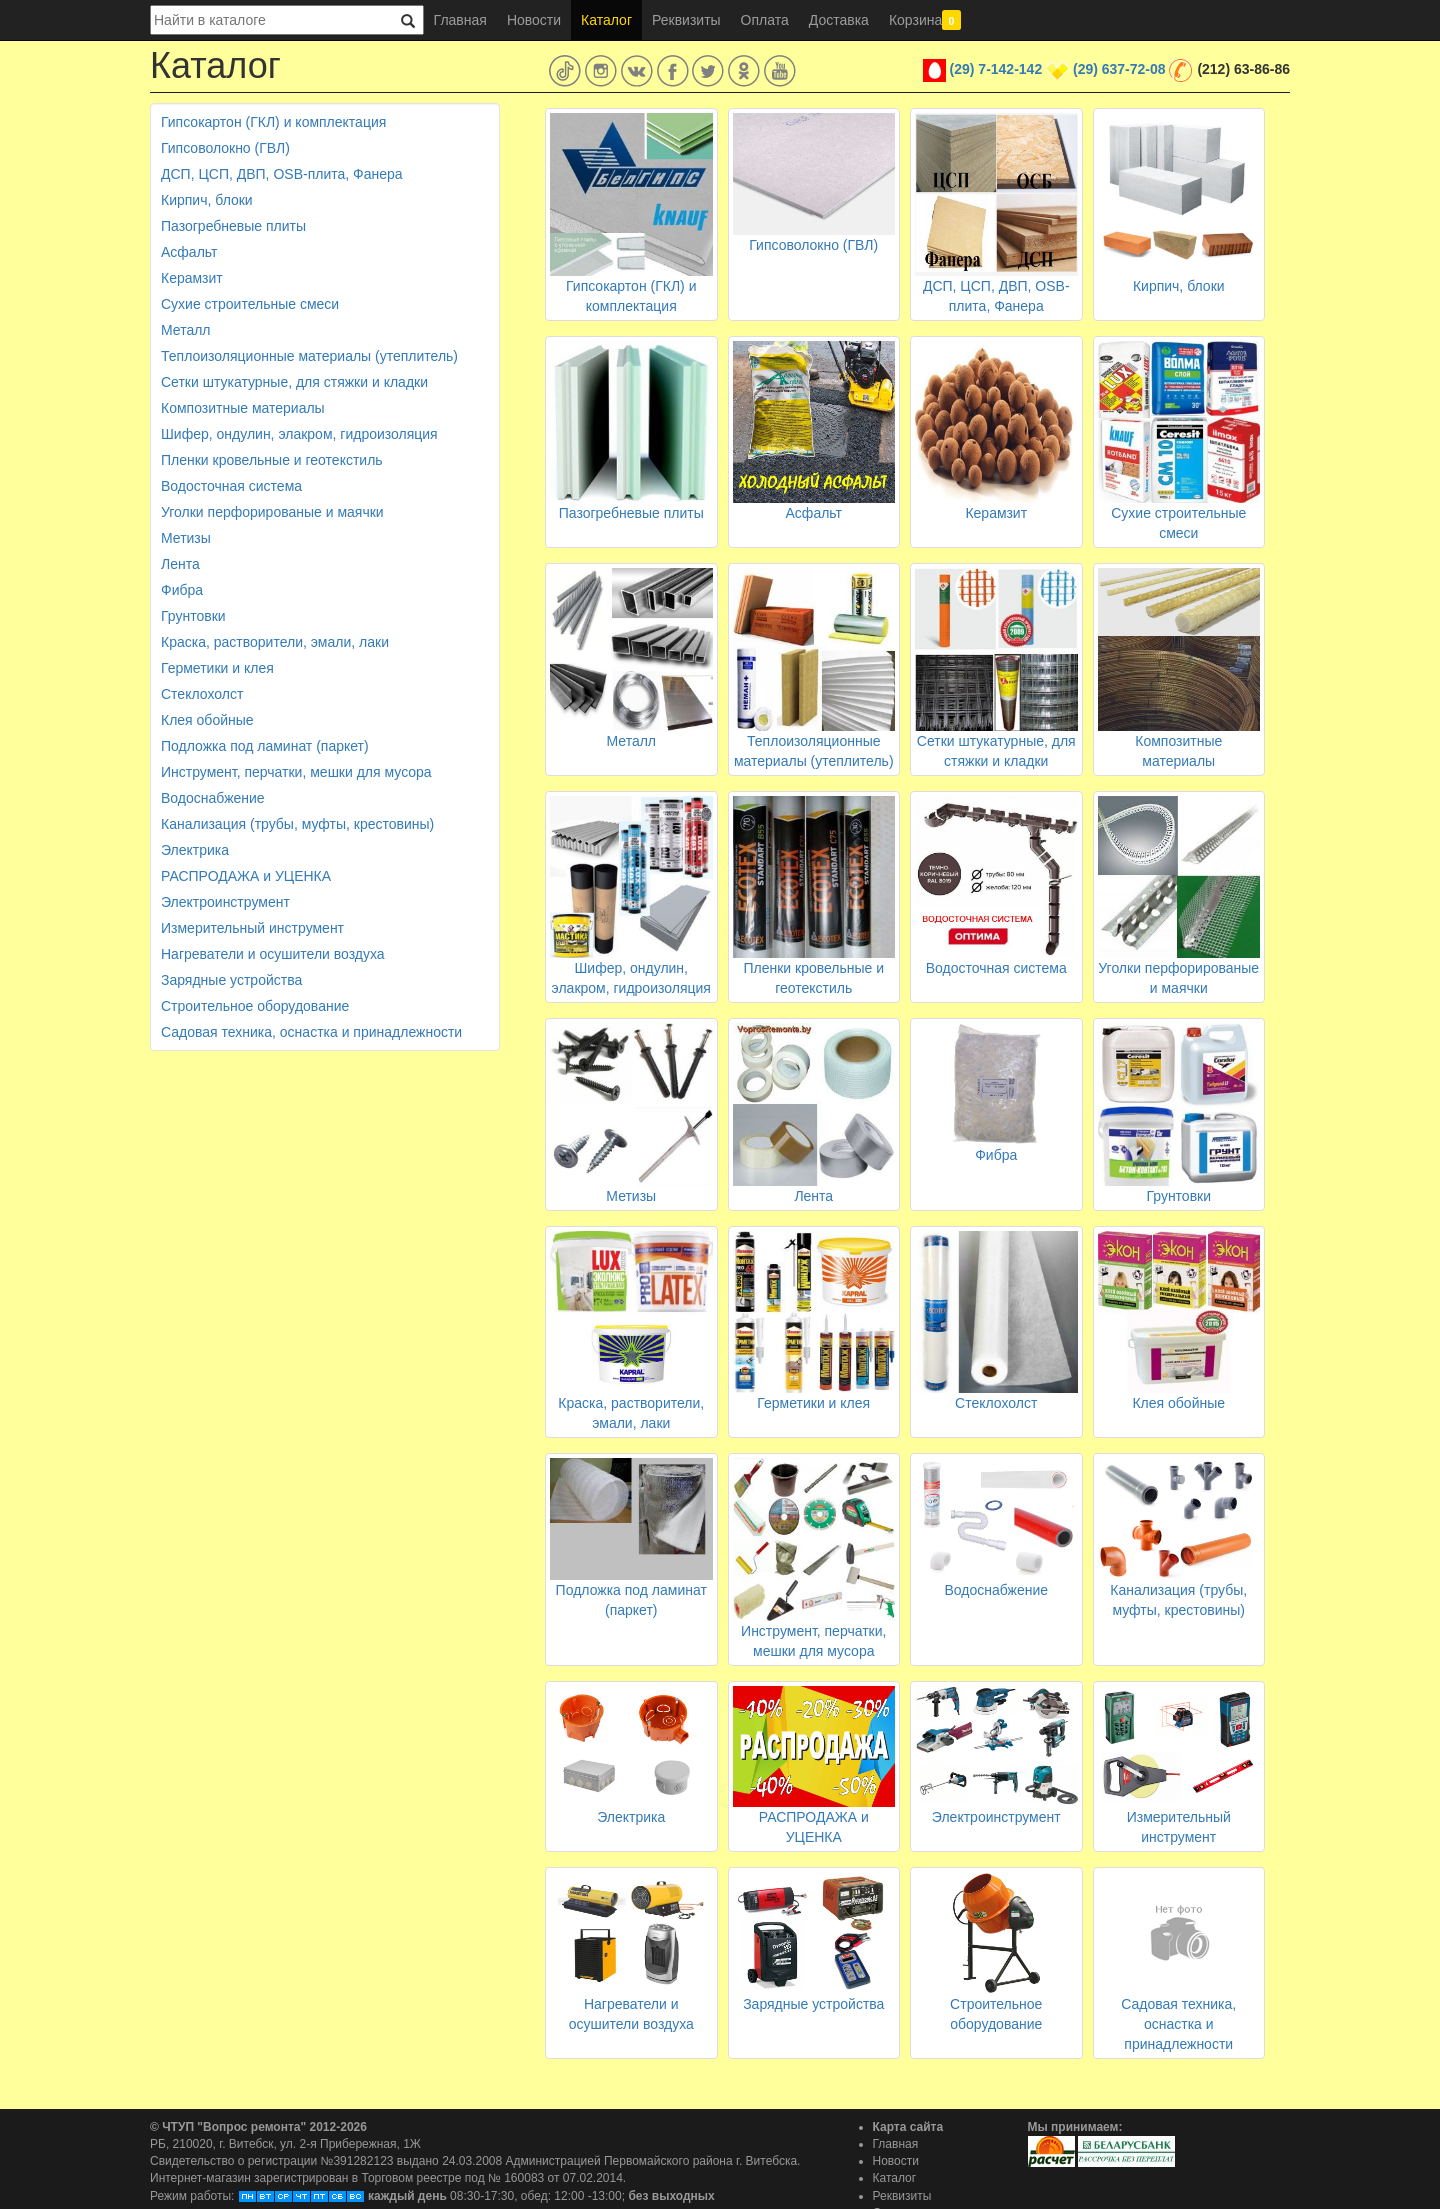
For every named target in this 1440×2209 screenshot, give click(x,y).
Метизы (186, 538)
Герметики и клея (217, 668)
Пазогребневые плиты (233, 226)
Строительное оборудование (255, 1006)
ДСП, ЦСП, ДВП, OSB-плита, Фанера (282, 174)
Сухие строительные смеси (250, 304)
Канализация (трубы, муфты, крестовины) (297, 824)
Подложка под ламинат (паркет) (265, 746)
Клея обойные (207, 720)
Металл (186, 330)
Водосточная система (231, 486)
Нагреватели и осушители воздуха (273, 954)
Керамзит (192, 278)
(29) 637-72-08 (1119, 69)
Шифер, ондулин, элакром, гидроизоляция (299, 434)
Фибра (182, 590)
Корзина (925, 20)
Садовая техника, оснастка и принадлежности (311, 1032)
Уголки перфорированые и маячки (272, 512)
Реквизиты (686, 20)
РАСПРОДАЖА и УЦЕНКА (246, 876)
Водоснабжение (213, 798)
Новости (534, 20)
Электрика (195, 850)
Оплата (765, 20)
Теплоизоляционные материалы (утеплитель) (309, 356)
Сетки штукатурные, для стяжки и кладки (294, 382)
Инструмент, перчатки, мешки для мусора (296, 772)
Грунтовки (193, 616)
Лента (180, 564)
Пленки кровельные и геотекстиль (272, 460)
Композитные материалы (243, 408)
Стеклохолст (202, 694)
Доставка (839, 20)
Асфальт (189, 252)
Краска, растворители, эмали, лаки (275, 642)
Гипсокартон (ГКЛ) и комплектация (273, 122)
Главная (460, 20)
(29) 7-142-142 (996, 69)
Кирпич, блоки (207, 200)
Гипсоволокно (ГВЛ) (225, 148)
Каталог (606, 20)
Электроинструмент (225, 902)
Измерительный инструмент (252, 928)
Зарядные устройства (231, 980)
